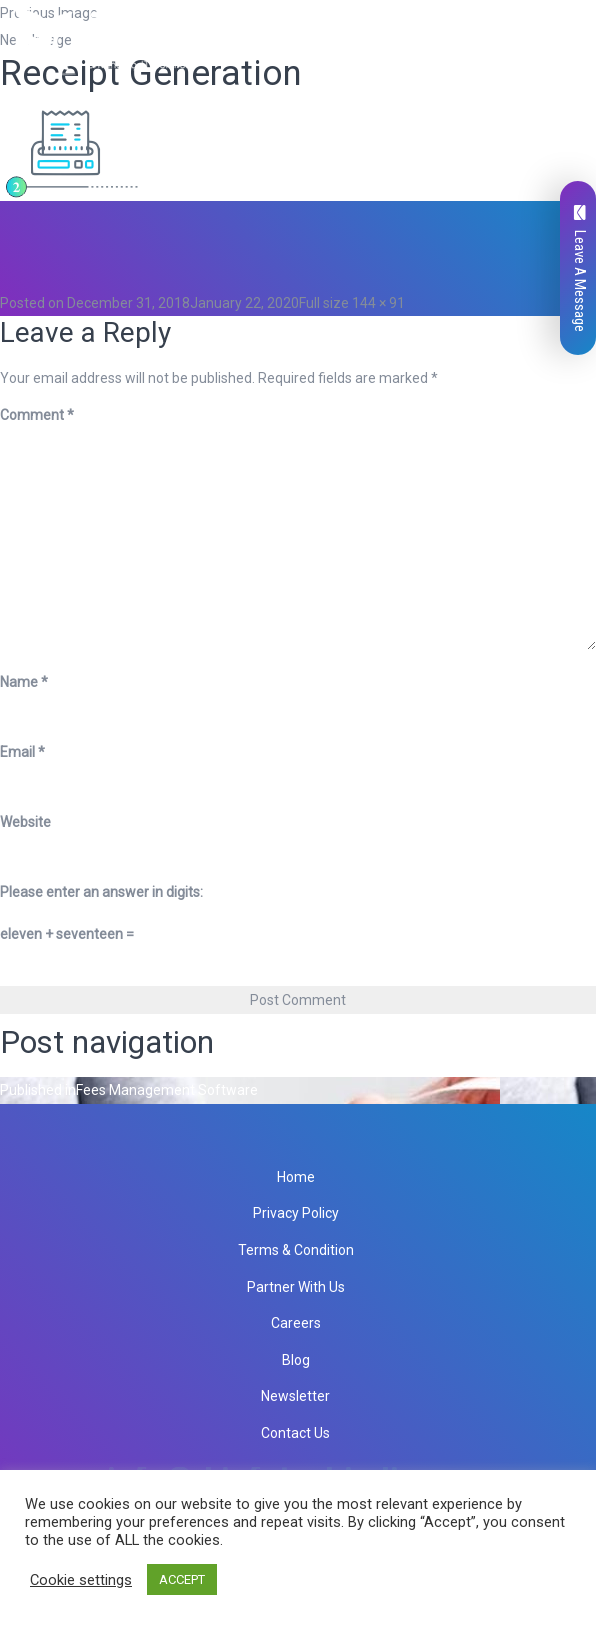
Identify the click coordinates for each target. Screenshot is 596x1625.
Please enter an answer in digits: (101, 892)
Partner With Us (296, 1287)
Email (22, 752)
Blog (296, 1360)
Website (25, 822)
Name (24, 682)
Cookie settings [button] (81, 1580)
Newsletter (295, 1396)
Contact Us (295, 1433)
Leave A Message (580, 268)
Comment (37, 415)
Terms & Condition (296, 1250)
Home (296, 1177)
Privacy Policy (296, 1213)
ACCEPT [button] (182, 1579)
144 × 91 (378, 303)
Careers (296, 1323)
